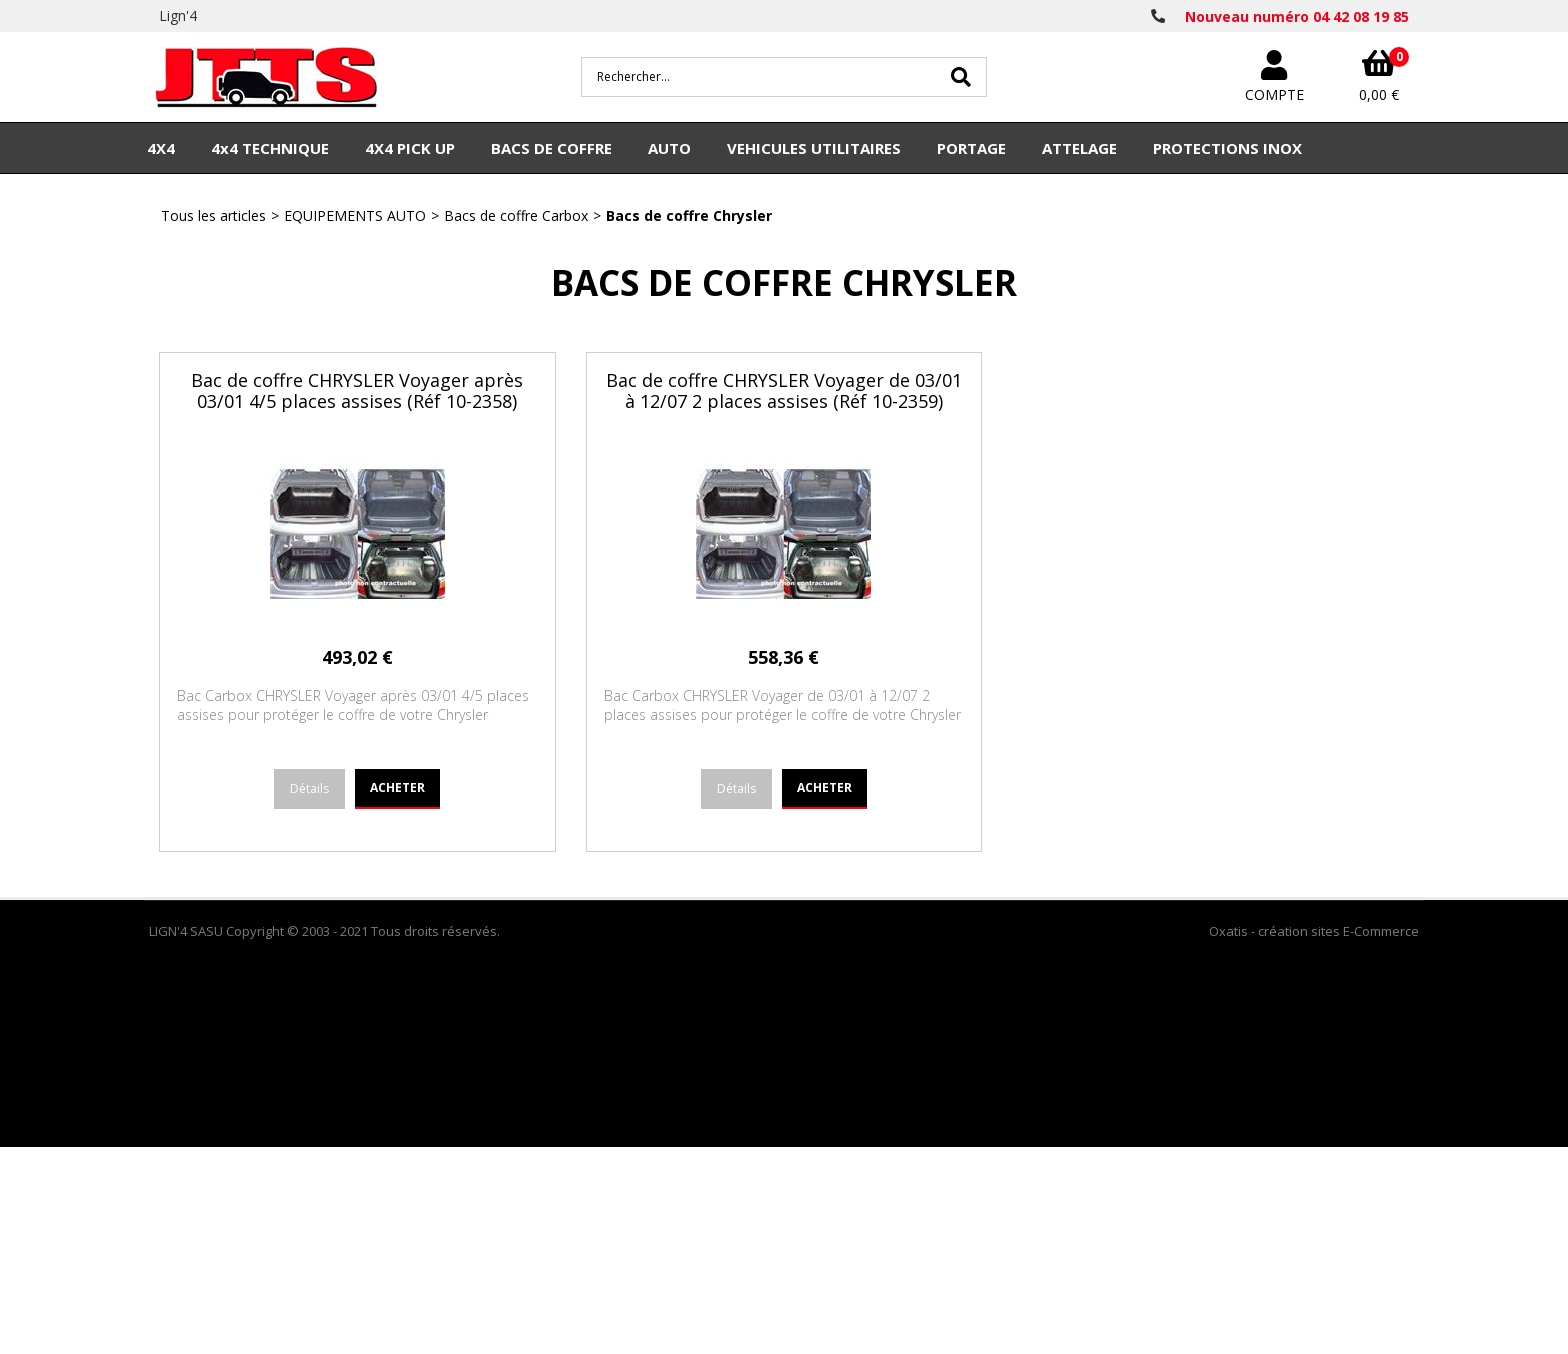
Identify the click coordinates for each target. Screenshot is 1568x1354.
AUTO (669, 148)
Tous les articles (213, 215)
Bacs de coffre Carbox (516, 215)
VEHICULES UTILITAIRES (814, 148)
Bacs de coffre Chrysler (689, 215)
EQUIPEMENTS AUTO (355, 215)
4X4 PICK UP (410, 148)
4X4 (161, 148)
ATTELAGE (1079, 148)
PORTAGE (971, 148)
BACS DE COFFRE (551, 148)
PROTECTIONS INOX (1227, 148)
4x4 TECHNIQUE (270, 148)
